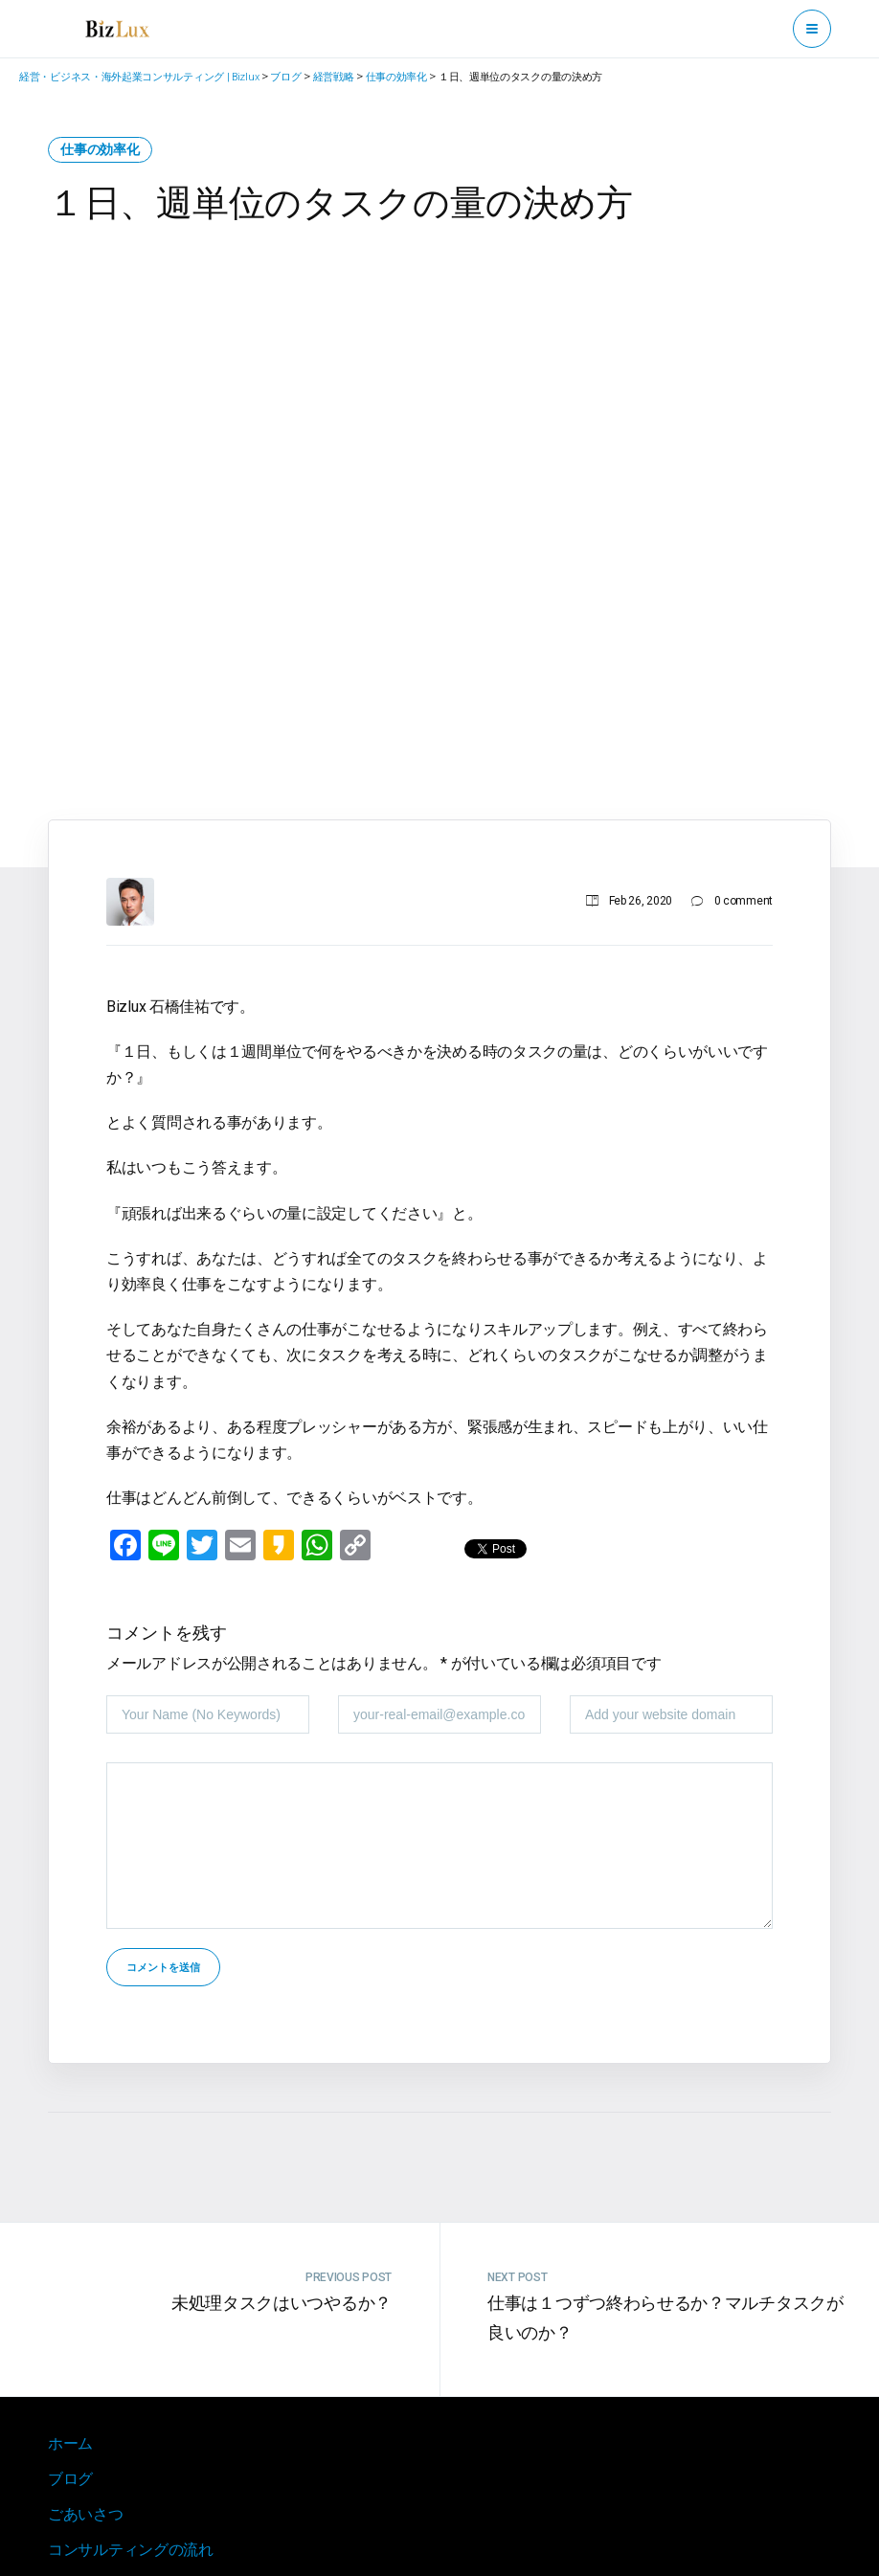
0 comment (743, 900)
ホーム (70, 2443)
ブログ (70, 2479)
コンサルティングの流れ (131, 2550)
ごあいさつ (86, 2514)
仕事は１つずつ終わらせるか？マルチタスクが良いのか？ (665, 2317)
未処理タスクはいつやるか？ (281, 2303)
